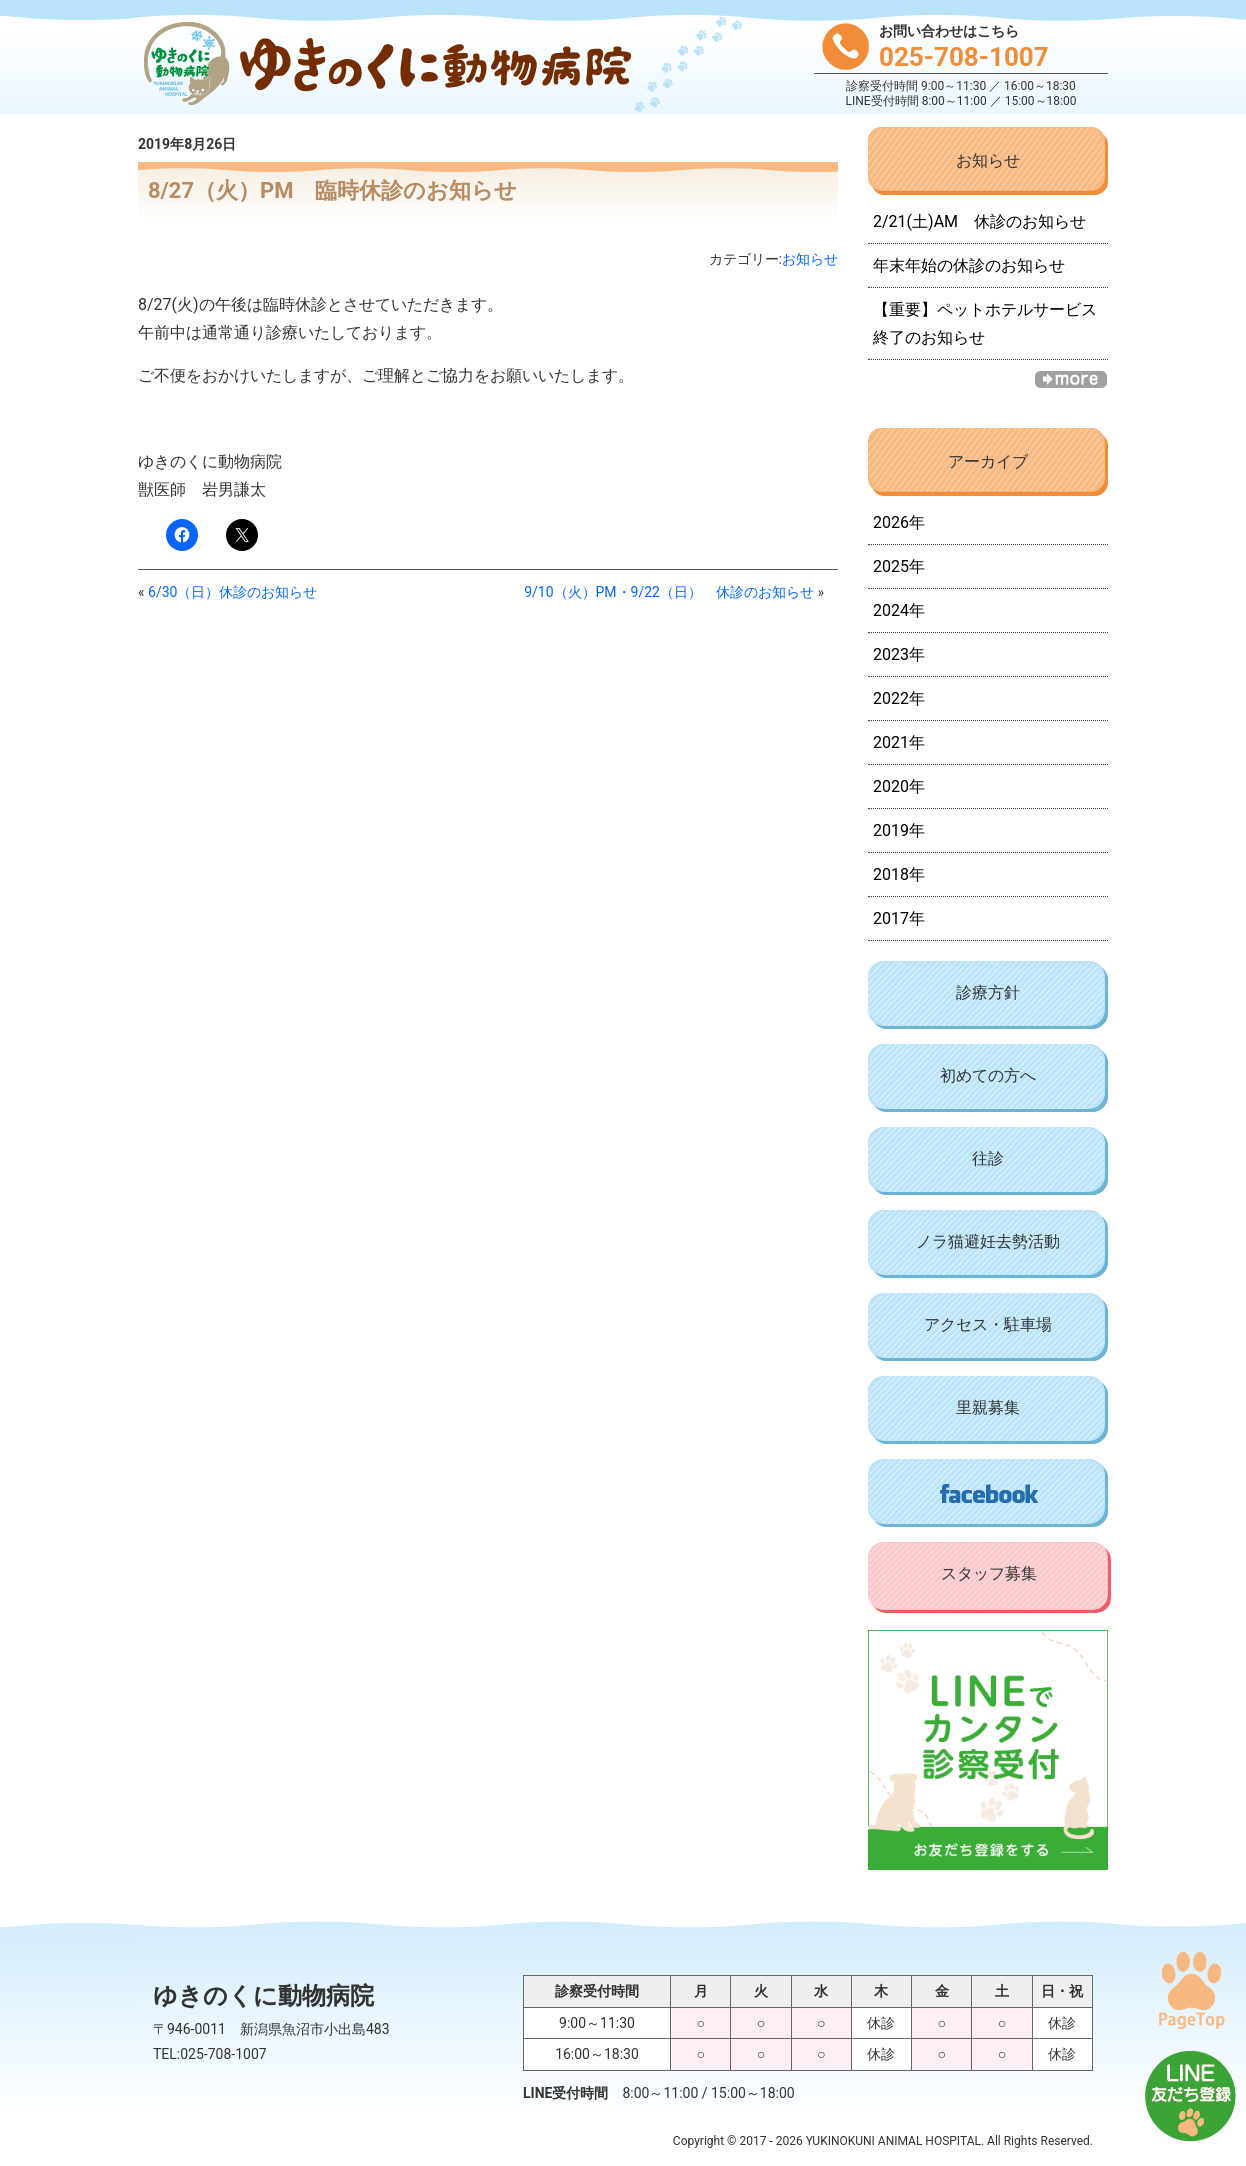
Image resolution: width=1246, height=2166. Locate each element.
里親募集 (988, 1407)
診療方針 (988, 992)
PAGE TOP (1191, 1990)
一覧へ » (1071, 379)
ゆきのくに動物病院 (383, 65)
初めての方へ (988, 1075)
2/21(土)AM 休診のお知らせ (979, 221)
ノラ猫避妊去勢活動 (988, 1241)
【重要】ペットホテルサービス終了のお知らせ (985, 323)
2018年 (899, 874)
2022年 (899, 698)
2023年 (899, 654)
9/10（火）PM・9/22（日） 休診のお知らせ (669, 592)
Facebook (988, 1493)
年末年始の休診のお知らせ (969, 265)
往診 (988, 1158)
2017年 (899, 918)
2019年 (899, 830)
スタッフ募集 (989, 1573)
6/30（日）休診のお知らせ (232, 592)
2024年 (899, 610)
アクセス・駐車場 (988, 1324)
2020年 (899, 786)
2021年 (899, 742)
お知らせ (810, 259)
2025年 (899, 566)
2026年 (899, 522)
